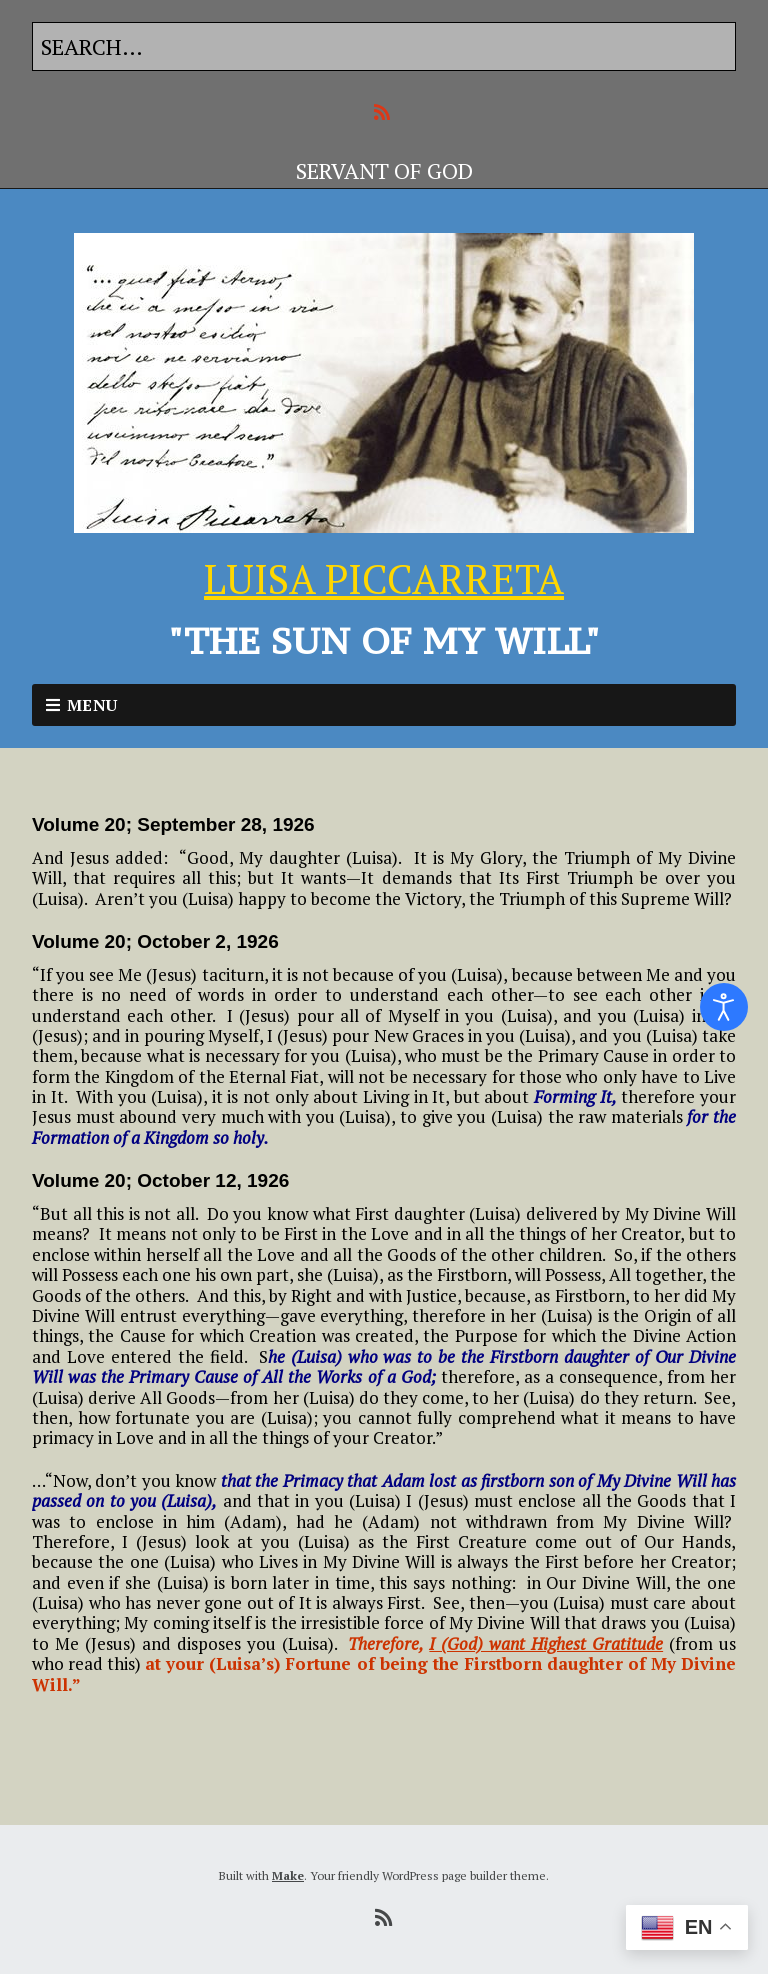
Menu (92, 705)
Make (288, 1875)
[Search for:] (384, 46)
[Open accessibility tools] (724, 1007)
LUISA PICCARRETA (384, 578)
